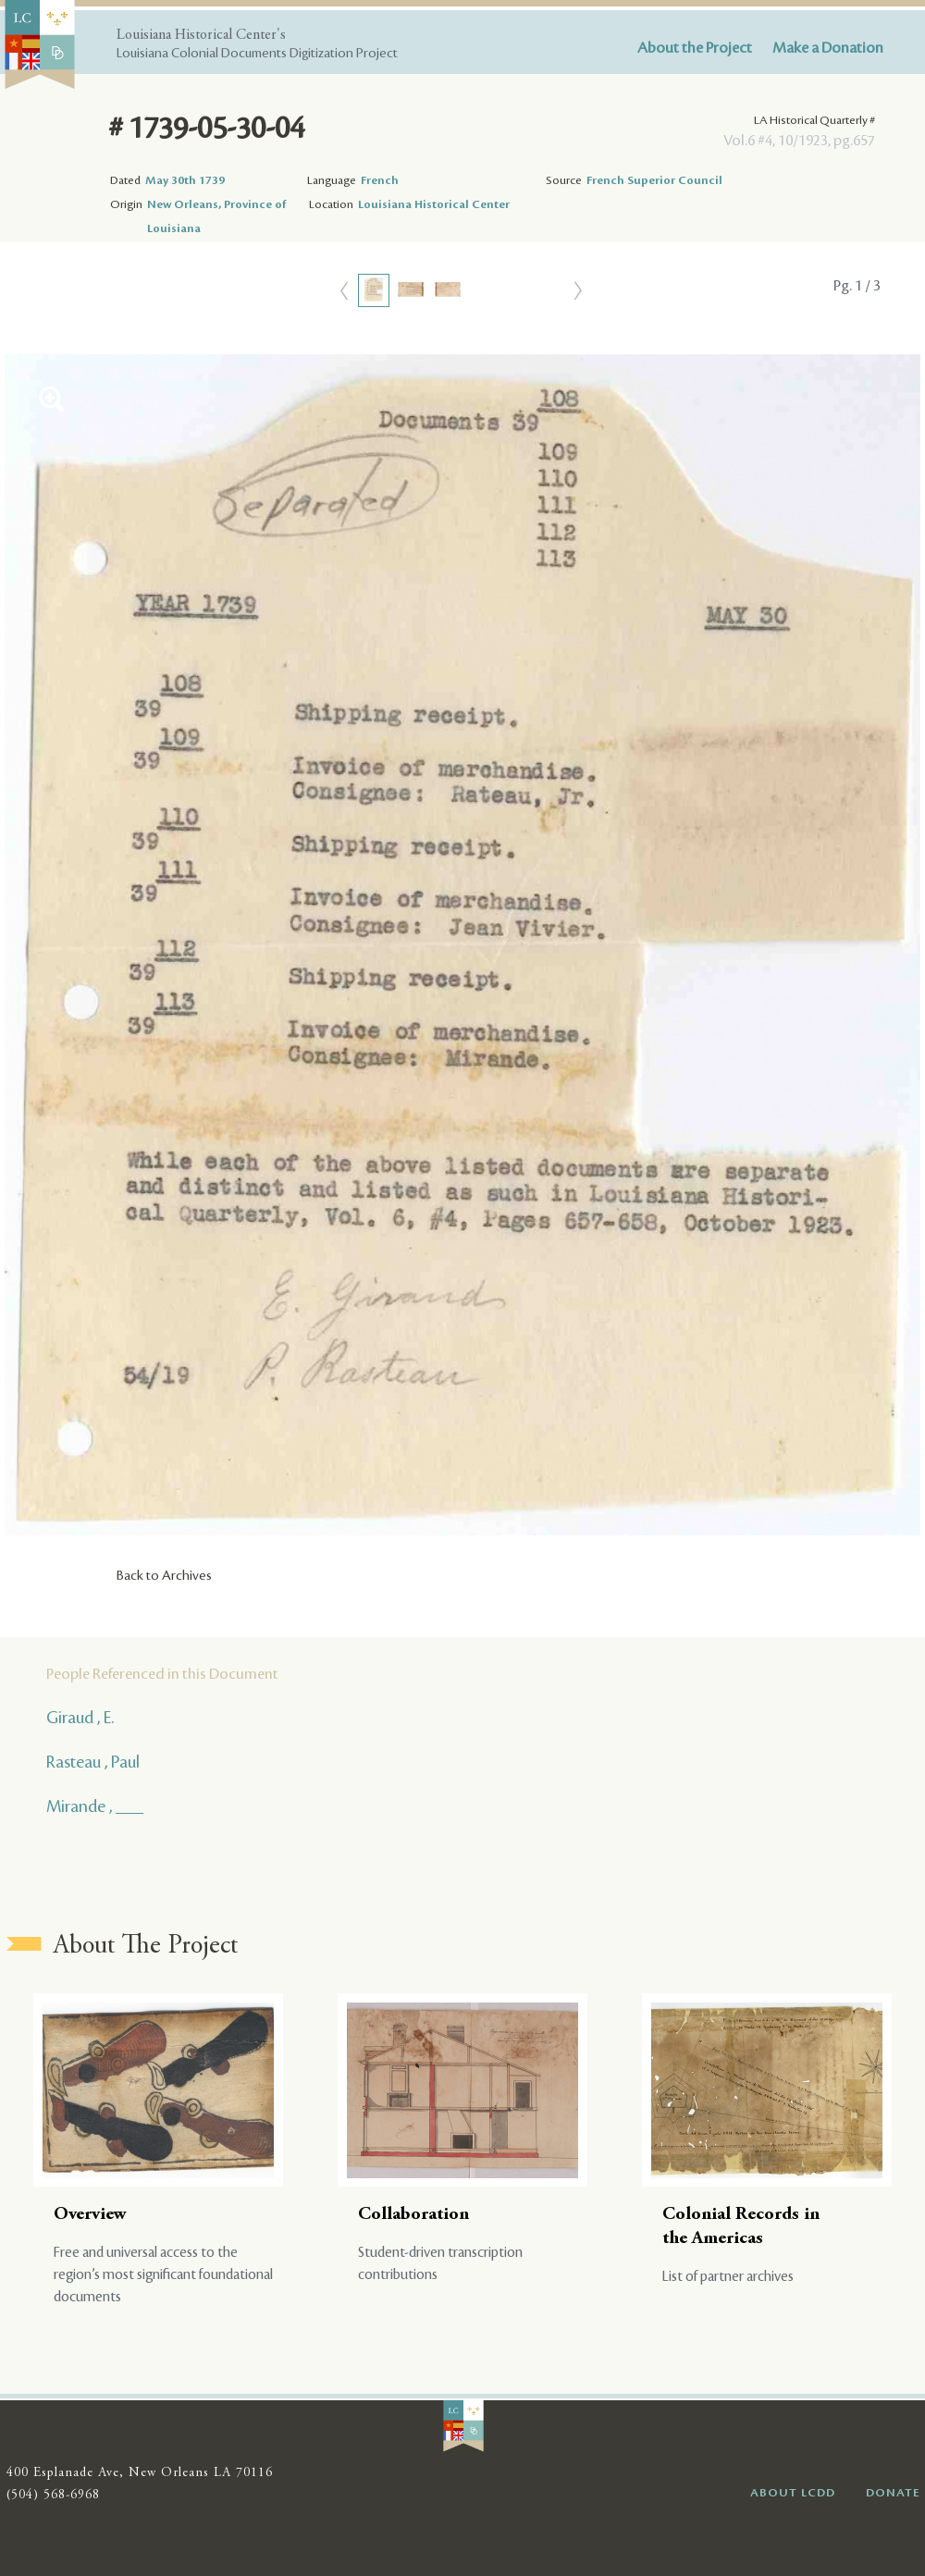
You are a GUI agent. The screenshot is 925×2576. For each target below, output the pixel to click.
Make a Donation (827, 48)
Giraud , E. (80, 1717)
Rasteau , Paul (93, 1762)
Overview (90, 2215)
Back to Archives (164, 1576)
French (380, 180)
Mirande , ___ (94, 1806)
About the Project (694, 48)
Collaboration (413, 2215)
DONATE (893, 2492)
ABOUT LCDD (792, 2492)
